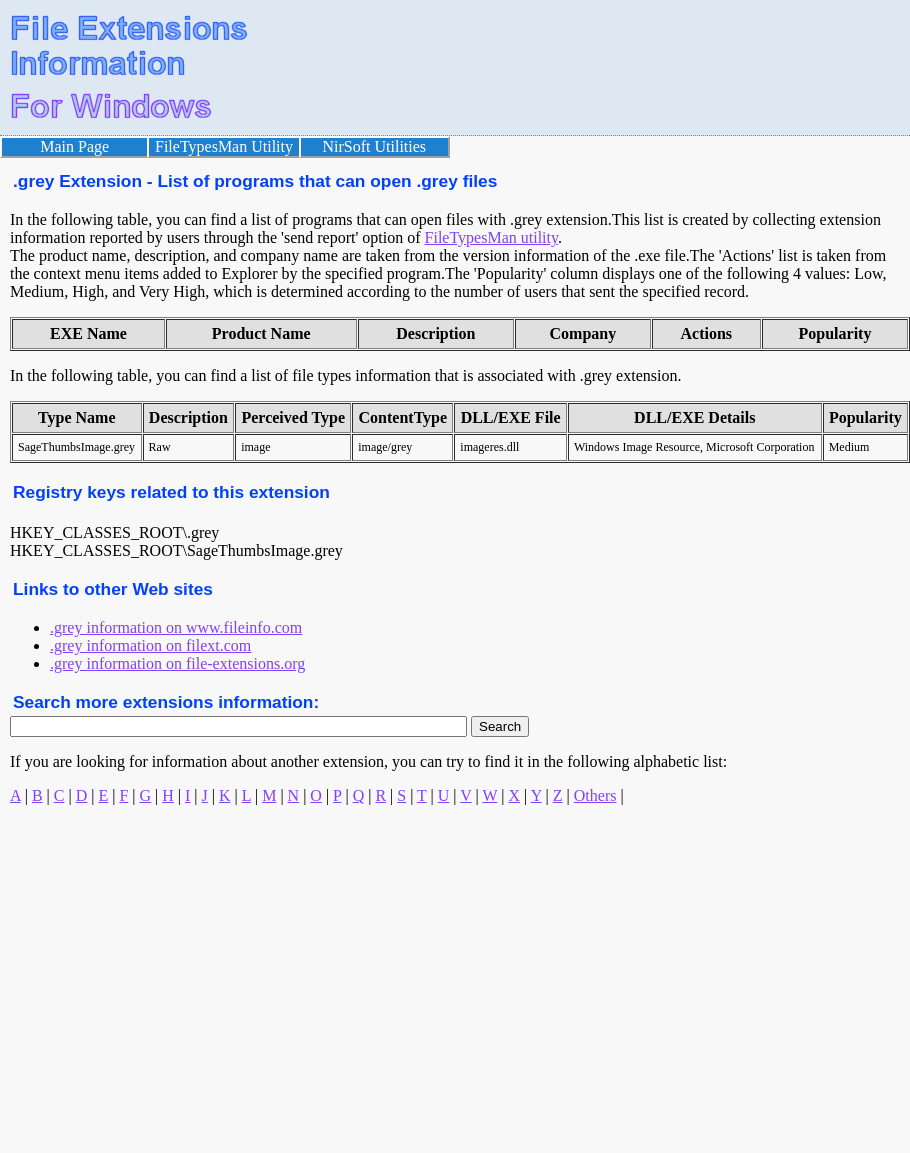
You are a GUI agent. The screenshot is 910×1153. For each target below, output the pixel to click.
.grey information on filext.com (150, 645)
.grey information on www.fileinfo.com (176, 627)
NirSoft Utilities (375, 146)
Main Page (74, 146)
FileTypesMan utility (491, 237)
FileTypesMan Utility (224, 146)
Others (595, 795)
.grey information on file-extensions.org (177, 663)
